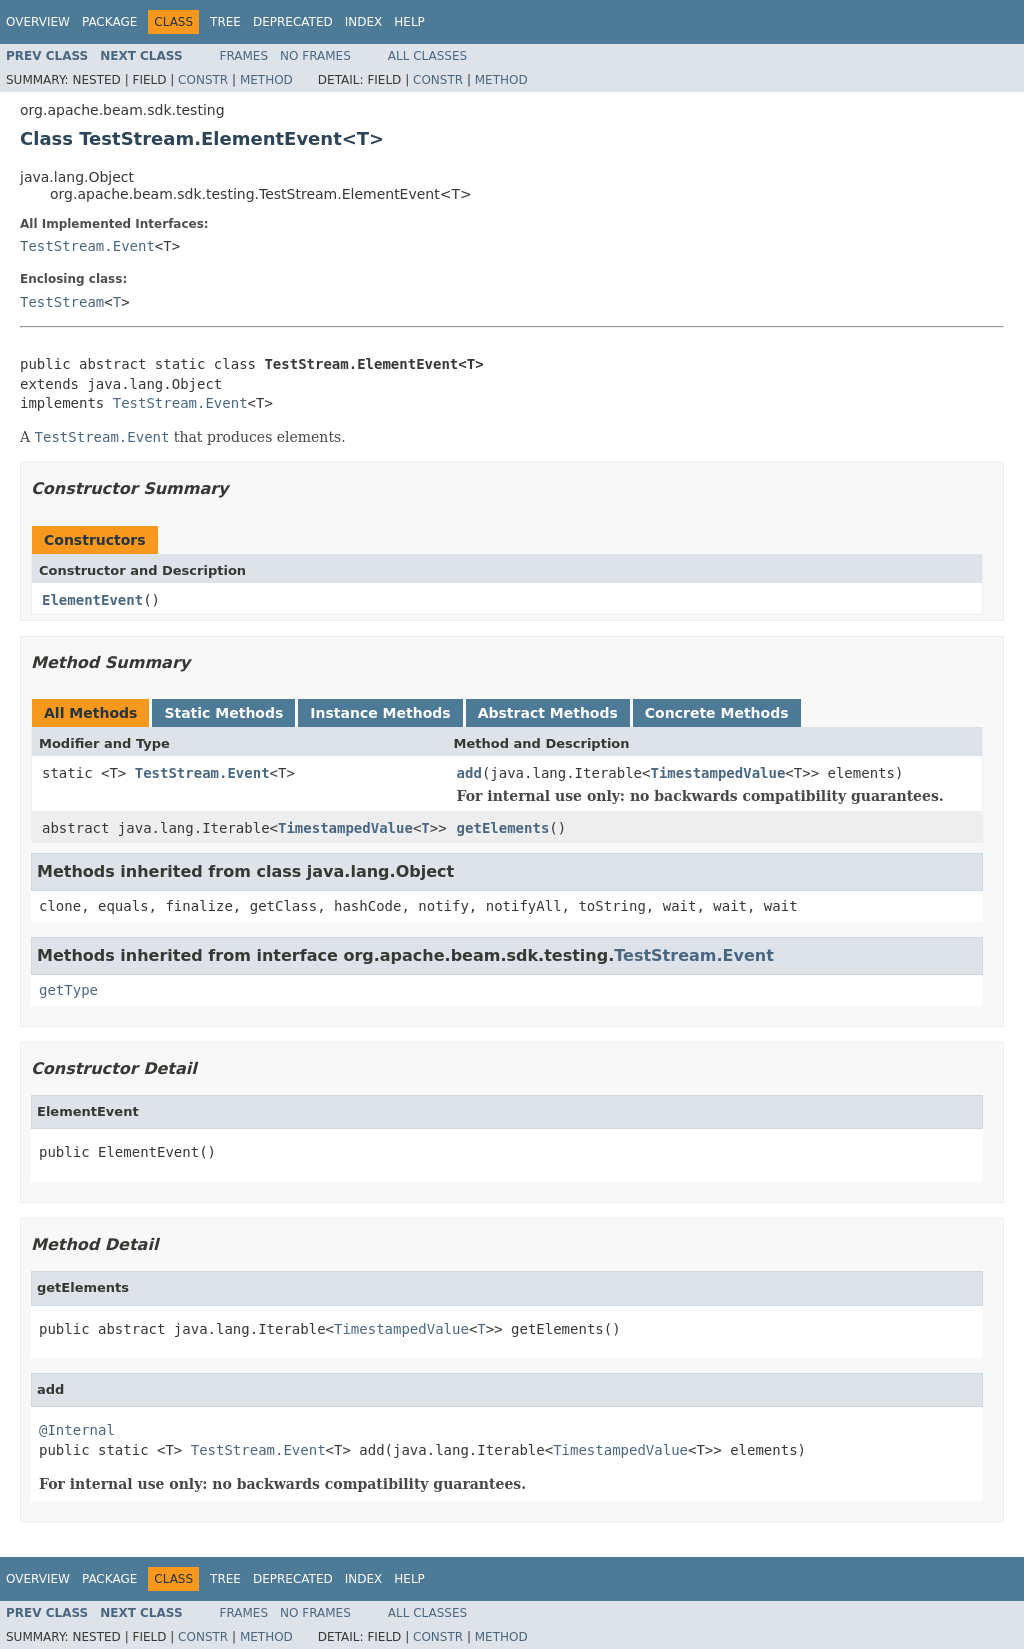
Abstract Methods (548, 713)
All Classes (427, 56)
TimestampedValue (717, 773)
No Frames (315, 56)
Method (266, 80)
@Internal (77, 1430)
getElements (503, 828)
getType (68, 990)
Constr (203, 80)
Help (409, 22)
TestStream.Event (87, 246)
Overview (38, 22)
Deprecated (293, 22)
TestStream (62, 302)
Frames (244, 56)
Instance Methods (380, 713)
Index (364, 22)
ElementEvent (92, 600)
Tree (225, 22)
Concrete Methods (717, 713)
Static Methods (223, 713)
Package (109, 22)
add (469, 773)
